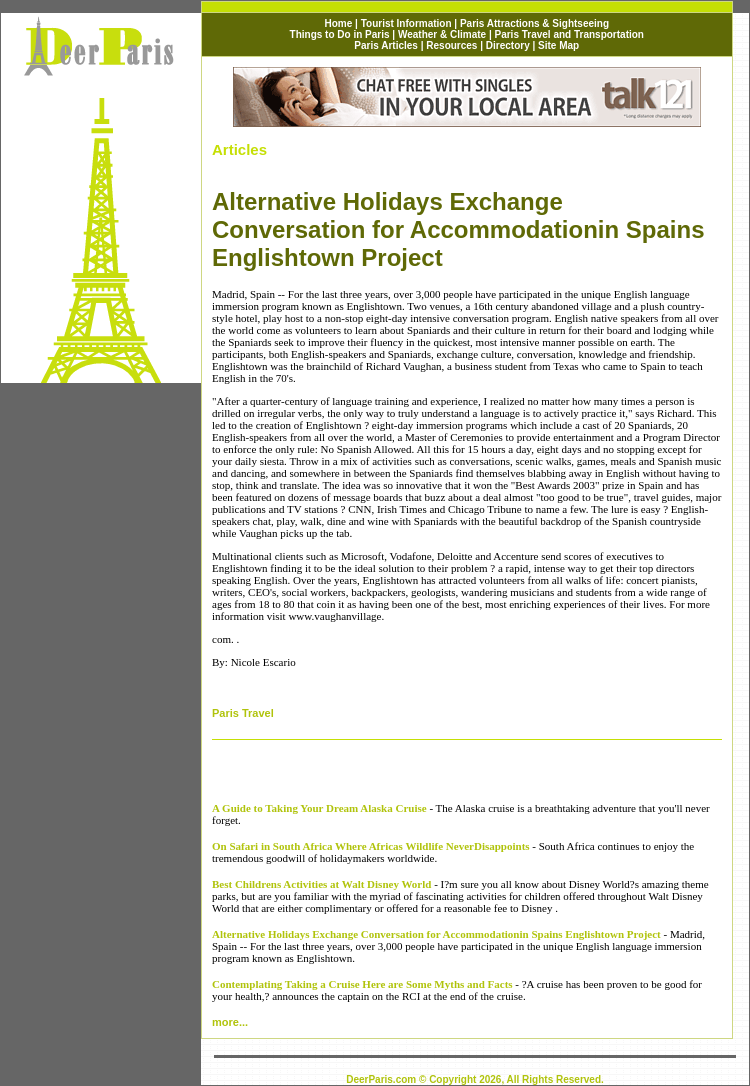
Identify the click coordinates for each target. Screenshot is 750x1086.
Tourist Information (408, 23)
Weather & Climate (442, 34)
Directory (508, 45)
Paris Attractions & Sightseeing (534, 23)
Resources (451, 45)
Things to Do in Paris (340, 34)
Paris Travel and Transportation (569, 34)
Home (339, 23)
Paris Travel (243, 713)
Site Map (558, 45)
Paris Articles (386, 45)
